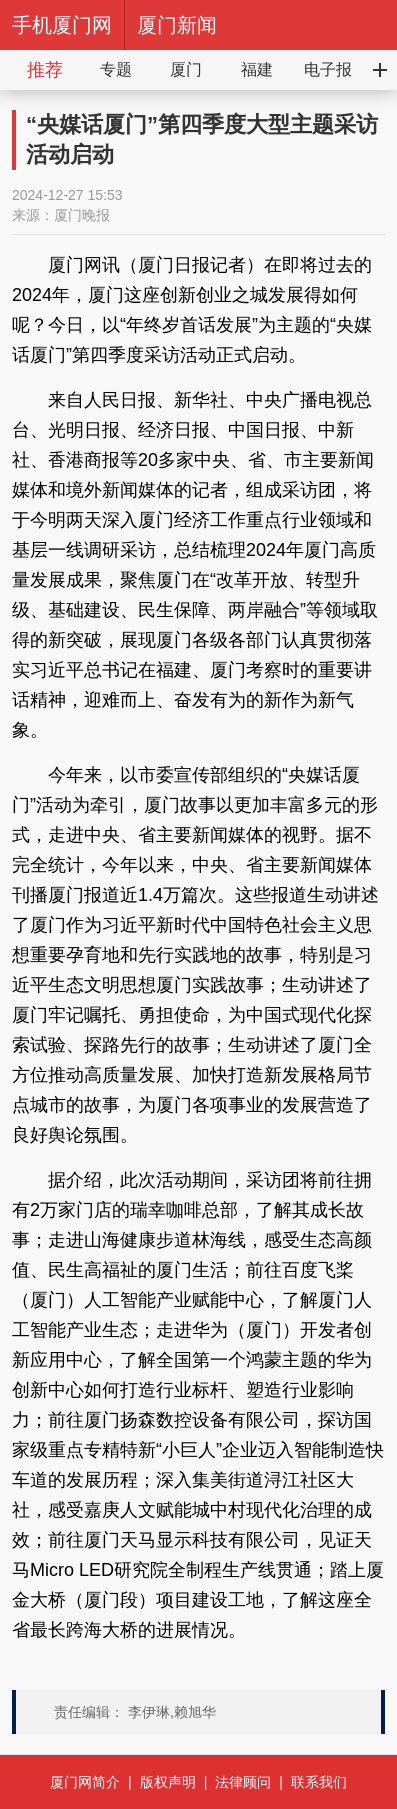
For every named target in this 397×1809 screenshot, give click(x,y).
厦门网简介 (85, 1782)
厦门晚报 (82, 215)
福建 (257, 69)
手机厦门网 (62, 25)
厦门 (186, 69)
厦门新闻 (177, 25)
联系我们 (319, 1782)
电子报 (328, 69)
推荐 (45, 70)
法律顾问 (243, 1782)
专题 (116, 69)
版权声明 (168, 1782)
